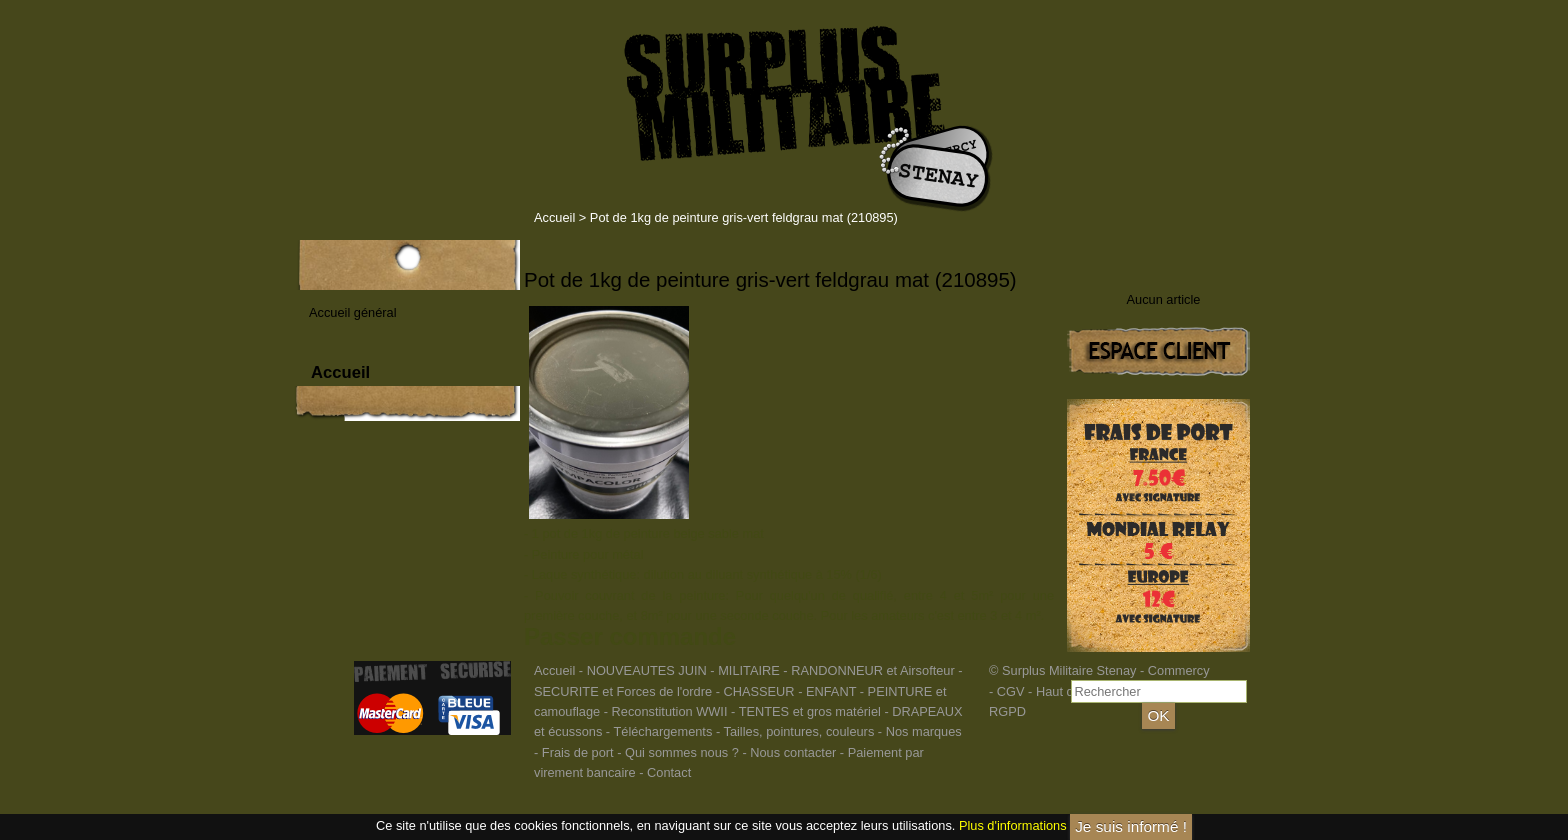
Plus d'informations (1013, 825)
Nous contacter (793, 752)
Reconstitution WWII (670, 711)
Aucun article (1164, 299)
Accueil (554, 217)
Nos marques (924, 731)
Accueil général (353, 312)
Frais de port (579, 752)
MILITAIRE (749, 670)
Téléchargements (662, 731)
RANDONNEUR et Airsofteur (873, 670)
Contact (669, 772)
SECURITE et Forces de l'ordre (623, 691)
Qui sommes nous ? (683, 752)
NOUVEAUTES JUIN (647, 670)
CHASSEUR (758, 691)
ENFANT (831, 691)
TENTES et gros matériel (810, 711)
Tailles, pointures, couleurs (798, 731)
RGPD (1007, 711)
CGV (1011, 691)
